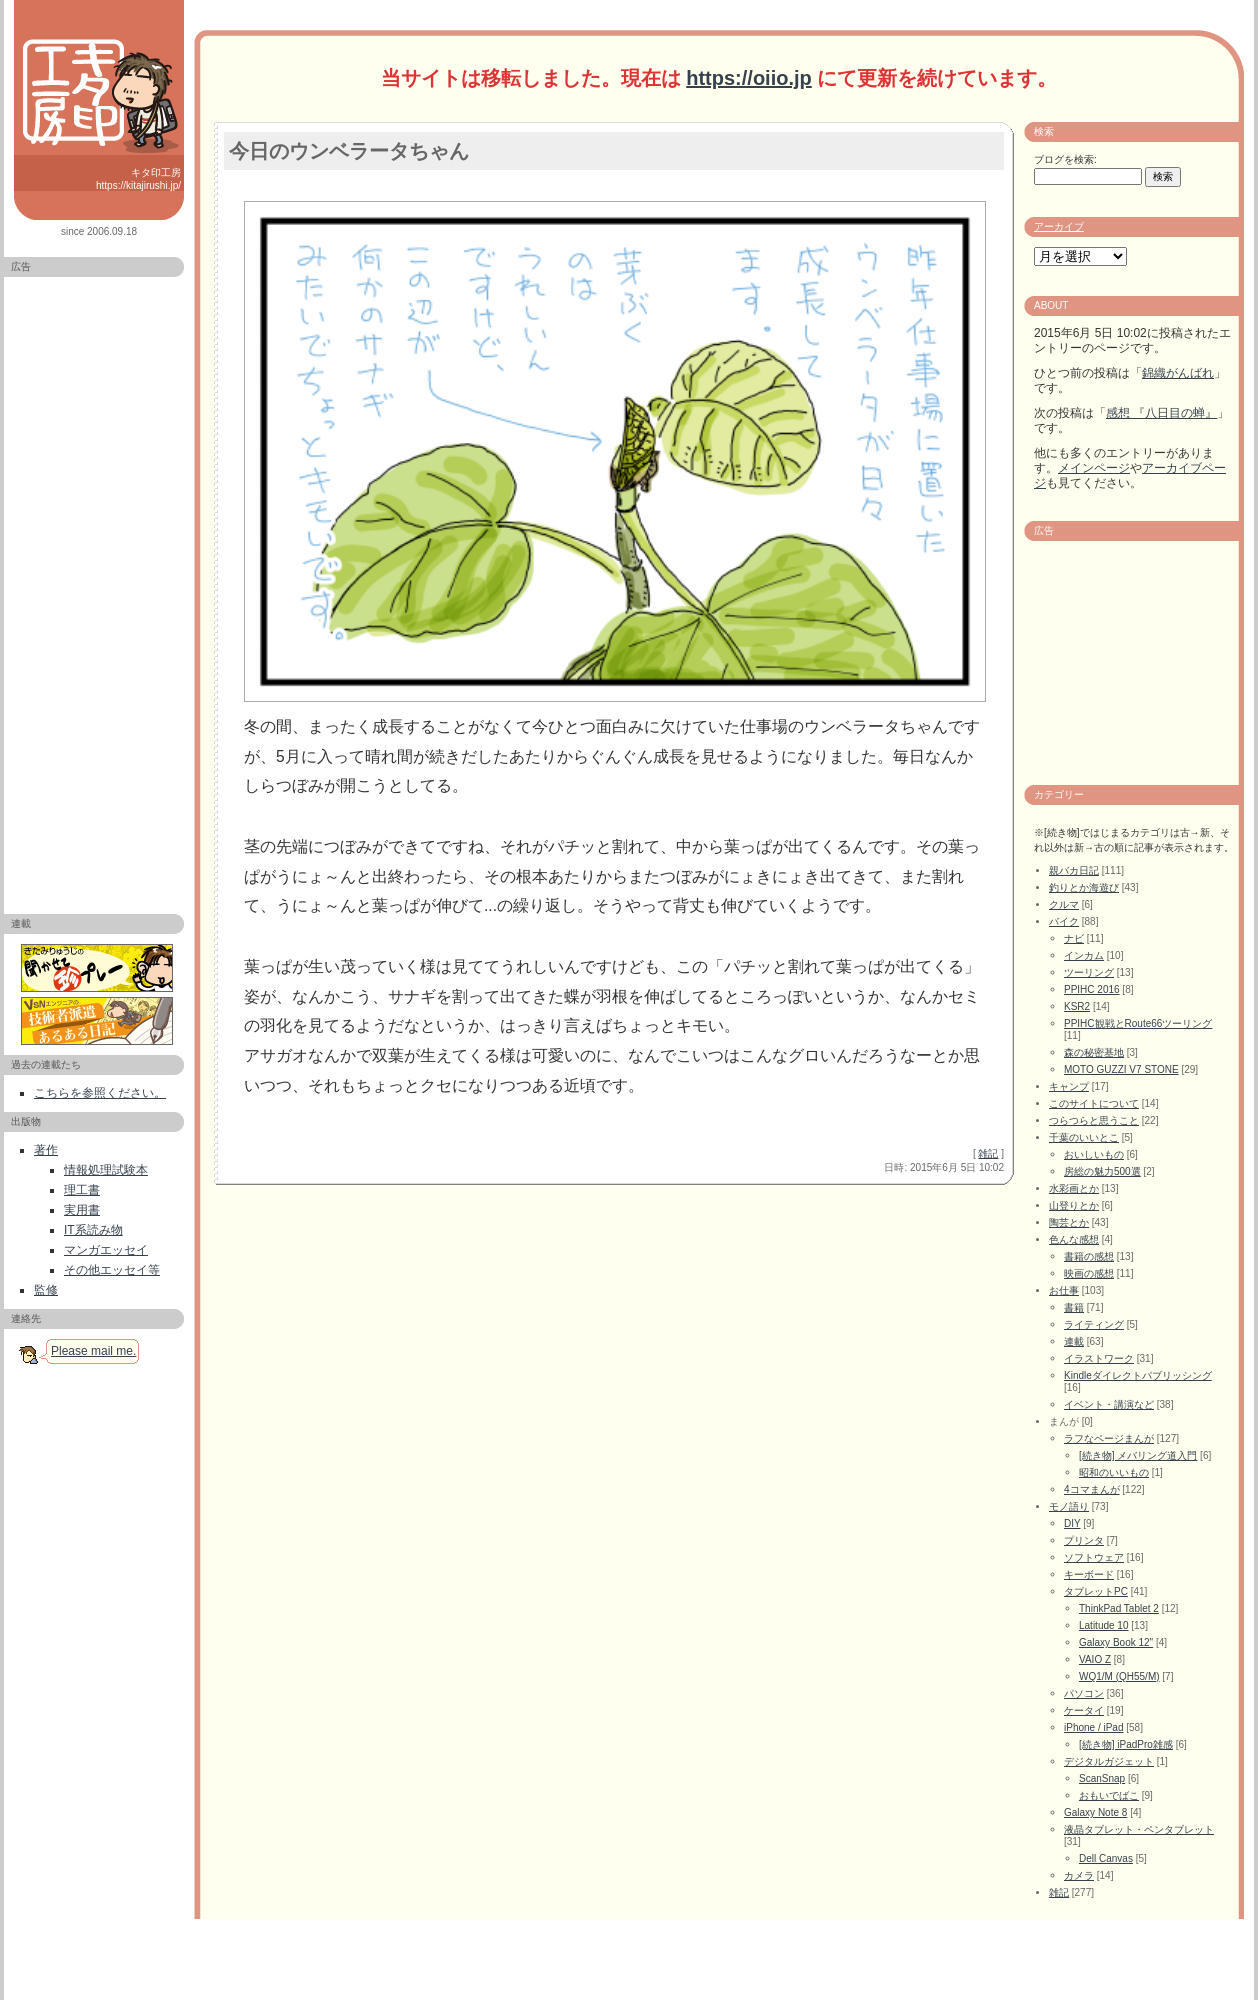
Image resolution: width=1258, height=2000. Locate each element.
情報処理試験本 (106, 1170)
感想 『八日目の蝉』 (1161, 413)
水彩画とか (1074, 1188)
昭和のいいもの (1114, 1472)
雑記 (988, 1153)
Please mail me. (93, 1351)
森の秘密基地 (1094, 1052)
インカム (1084, 955)
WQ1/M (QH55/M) (1119, 1676)
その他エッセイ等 (112, 1270)
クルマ (1064, 904)
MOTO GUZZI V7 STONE (1121, 1069)
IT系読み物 (93, 1230)
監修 (46, 1290)
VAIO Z (1095, 1659)
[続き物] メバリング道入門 (1138, 1455)
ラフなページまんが (1109, 1438)
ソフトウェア (1094, 1557)
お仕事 (1064, 1290)
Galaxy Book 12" (1116, 1642)
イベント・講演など (1109, 1404)
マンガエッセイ (106, 1250)
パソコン (1084, 1693)
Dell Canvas (1106, 1858)
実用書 (82, 1210)
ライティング (1094, 1324)
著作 (46, 1150)
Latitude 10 (1104, 1625)
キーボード (1089, 1574)
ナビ (1074, 938)
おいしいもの (1094, 1154)
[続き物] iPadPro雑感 (1126, 1744)
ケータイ (1084, 1710)
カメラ (1079, 1875)
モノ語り (1069, 1506)
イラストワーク (1099, 1358)
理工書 (82, 1190)
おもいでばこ (1109, 1795)
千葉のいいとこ (1084, 1137)
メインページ (1094, 468)
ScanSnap (1102, 1778)
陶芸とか (1069, 1222)
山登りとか (1074, 1205)
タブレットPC (1096, 1591)
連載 (1074, 1341)
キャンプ (1069, 1086)
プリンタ (1084, 1540)
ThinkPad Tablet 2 (1119, 1608)
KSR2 (1077, 1006)
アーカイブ (1059, 226)
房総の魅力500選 (1102, 1171)
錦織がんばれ (1178, 373)
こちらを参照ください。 (100, 1093)
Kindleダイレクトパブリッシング (1138, 1375)
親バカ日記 (1074, 870)
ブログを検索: (1065, 159)
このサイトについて (1094, 1103)
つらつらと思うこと (1094, 1120)
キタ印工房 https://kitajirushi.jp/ (138, 179)
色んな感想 (1074, 1239)
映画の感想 (1089, 1273)
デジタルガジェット (1109, 1761)
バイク (1064, 921)
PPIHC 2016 (1092, 989)
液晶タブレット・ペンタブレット (1139, 1829)
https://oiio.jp (749, 78)
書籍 (1074, 1307)
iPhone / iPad (1094, 1727)
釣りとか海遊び (1084, 887)
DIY (1072, 1523)
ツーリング (1089, 972)
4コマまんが (1092, 1489)
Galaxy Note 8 (1095, 1812)
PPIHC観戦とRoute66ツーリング (1138, 1023)
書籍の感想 (1089, 1256)
